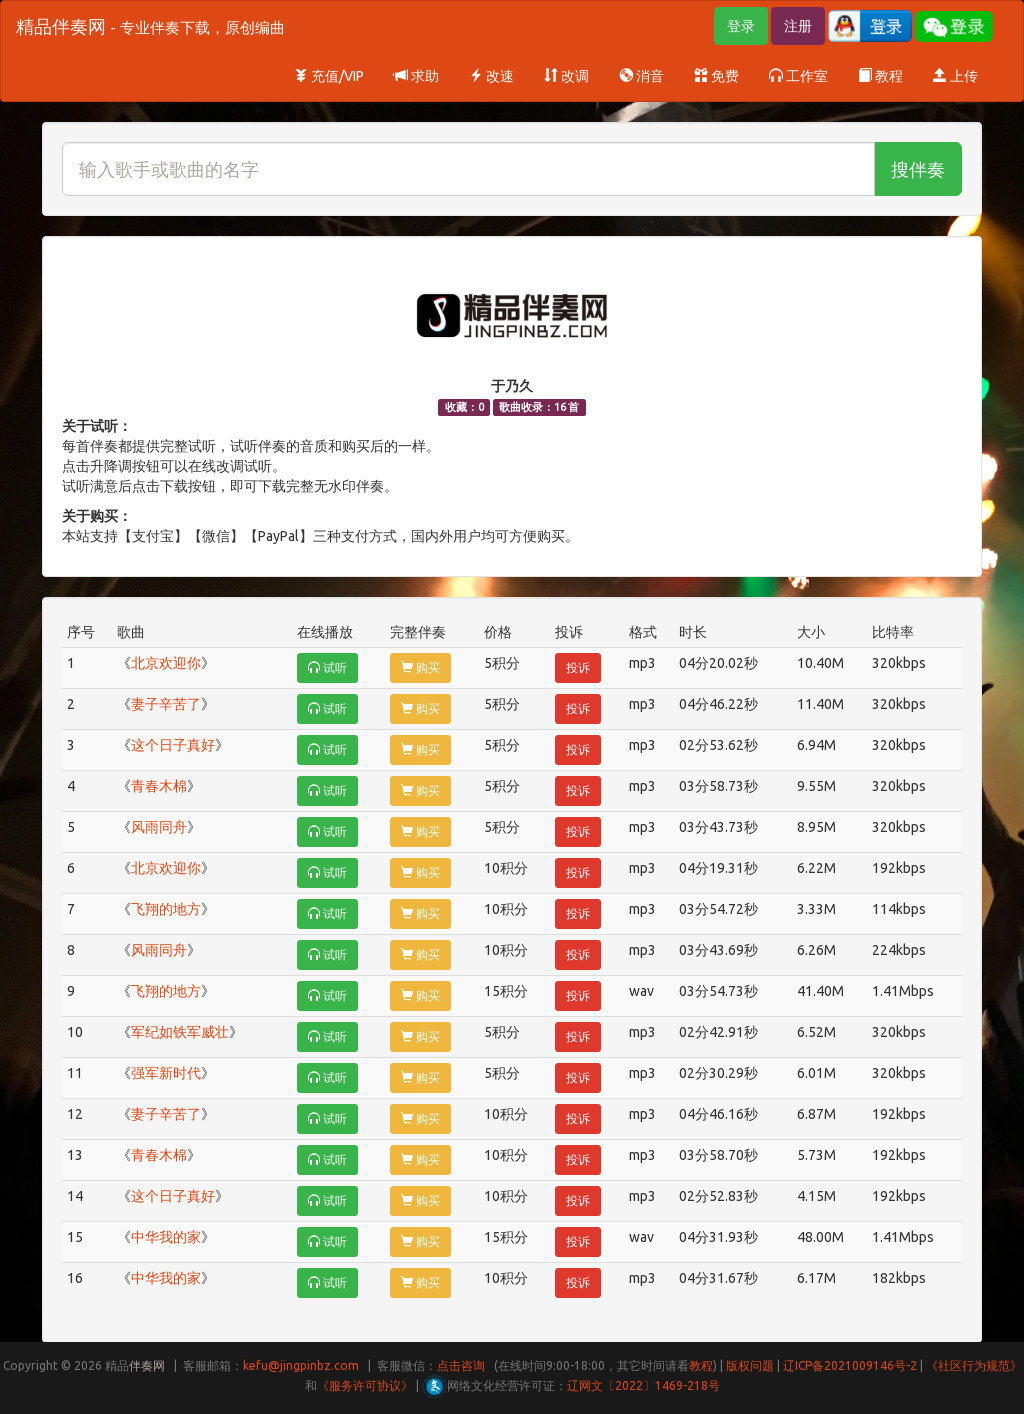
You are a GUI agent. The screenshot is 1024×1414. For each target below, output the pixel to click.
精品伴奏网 (150, 26)
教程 (880, 76)
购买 (420, 667)
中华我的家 (166, 1237)
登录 (741, 26)
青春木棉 (159, 786)
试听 (327, 667)
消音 (641, 76)
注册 (798, 26)
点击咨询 (461, 1365)
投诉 (578, 667)
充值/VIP (329, 76)
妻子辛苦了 (166, 704)
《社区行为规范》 (974, 1365)
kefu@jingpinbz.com (301, 1365)
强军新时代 (166, 1073)
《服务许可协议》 (365, 1385)
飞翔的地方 (166, 909)
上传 (955, 76)
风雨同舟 (159, 827)
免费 (716, 76)
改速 (491, 76)
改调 (566, 76)
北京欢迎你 (166, 663)
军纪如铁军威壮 (180, 1032)
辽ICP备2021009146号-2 (850, 1365)
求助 (416, 76)
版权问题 (750, 1365)
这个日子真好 (173, 745)
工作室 (798, 76)
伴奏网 (147, 1365)
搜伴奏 (918, 169)
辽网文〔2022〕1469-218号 (643, 1385)
